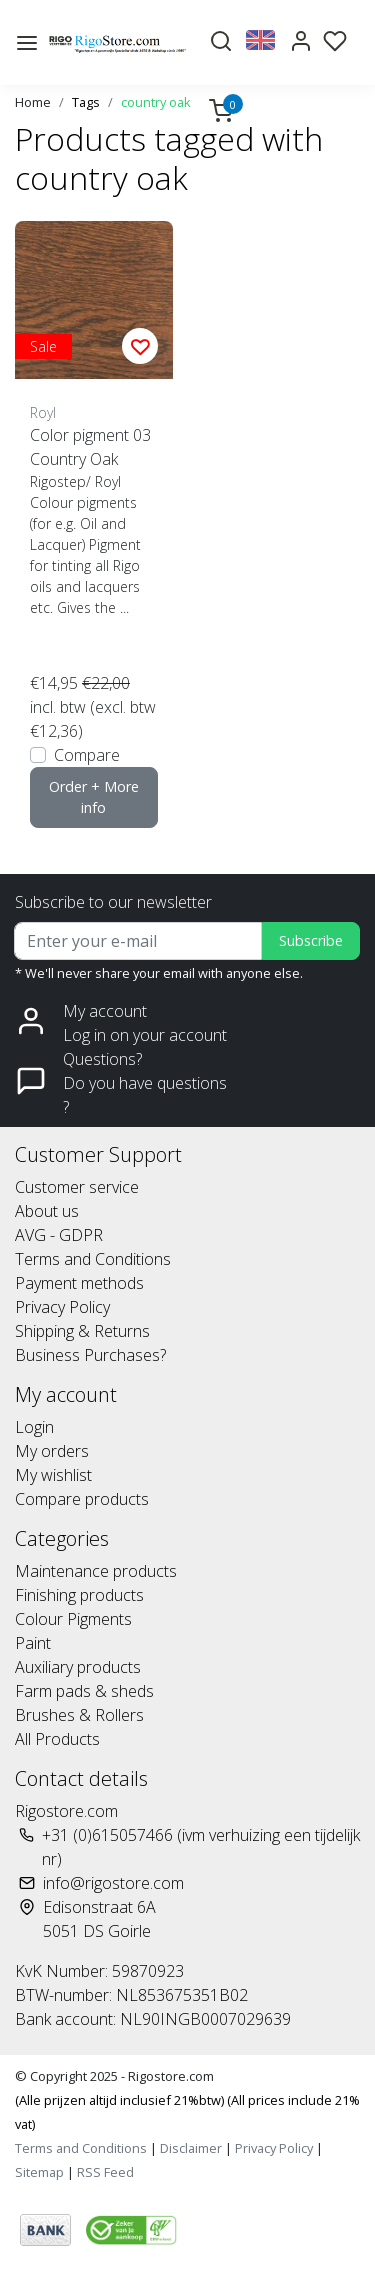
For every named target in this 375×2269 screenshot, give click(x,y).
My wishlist (53, 1475)
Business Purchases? (90, 1355)
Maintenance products (96, 1571)
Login (34, 1427)
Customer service (77, 1187)
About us (47, 1211)
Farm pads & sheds (84, 1691)
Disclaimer (191, 2148)
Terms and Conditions (93, 1259)
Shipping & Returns (82, 1331)
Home (33, 102)
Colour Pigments (73, 1619)
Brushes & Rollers (79, 1715)
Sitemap (39, 2172)
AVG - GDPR (59, 1235)
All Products (57, 1739)
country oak (156, 102)
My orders (52, 1451)
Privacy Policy (62, 1307)
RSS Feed (105, 2172)
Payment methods (79, 1283)
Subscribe (311, 940)
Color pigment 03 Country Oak (90, 447)
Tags (86, 102)
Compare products (82, 1499)
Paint (33, 1643)
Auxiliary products (78, 1667)
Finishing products (79, 1595)
